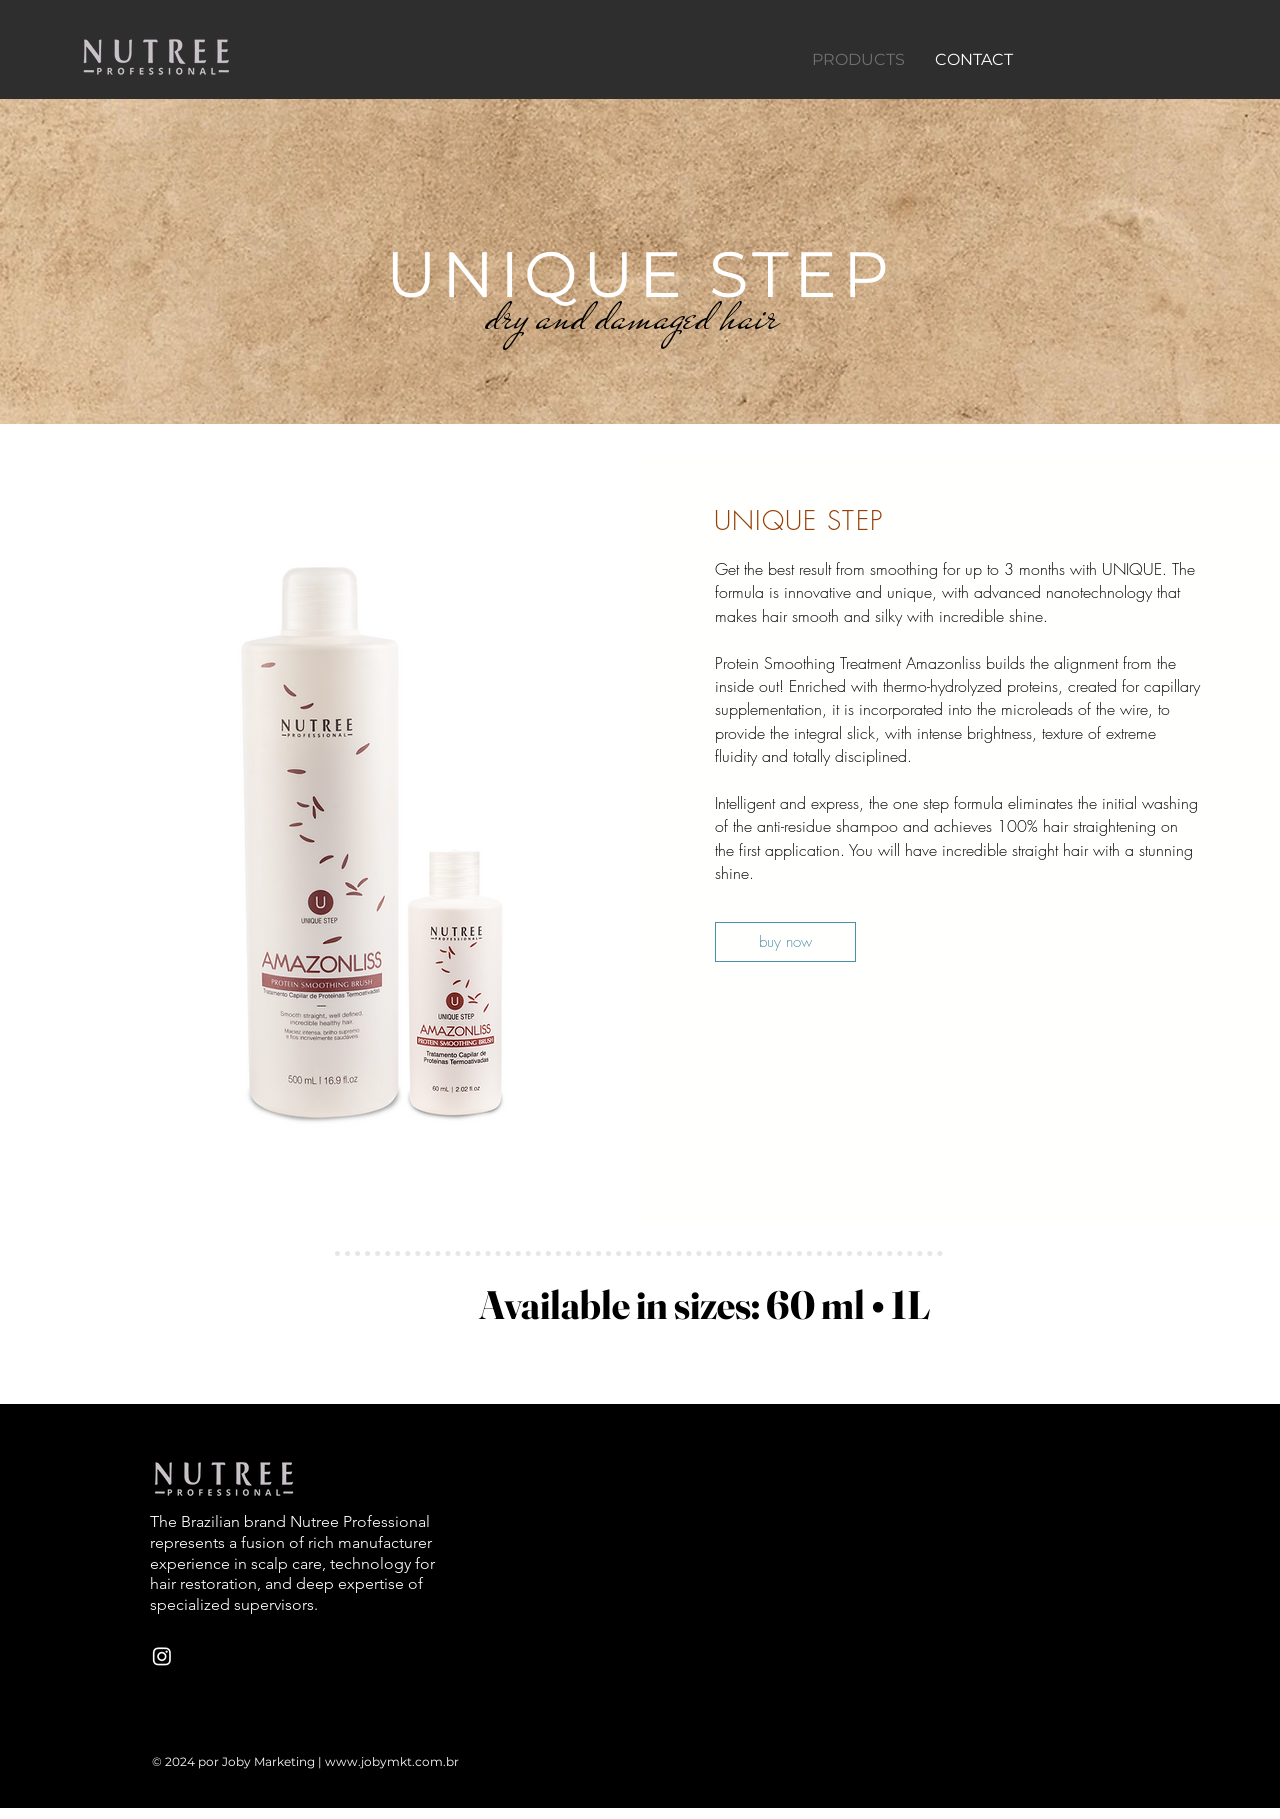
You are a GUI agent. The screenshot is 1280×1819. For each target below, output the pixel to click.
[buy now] (785, 942)
